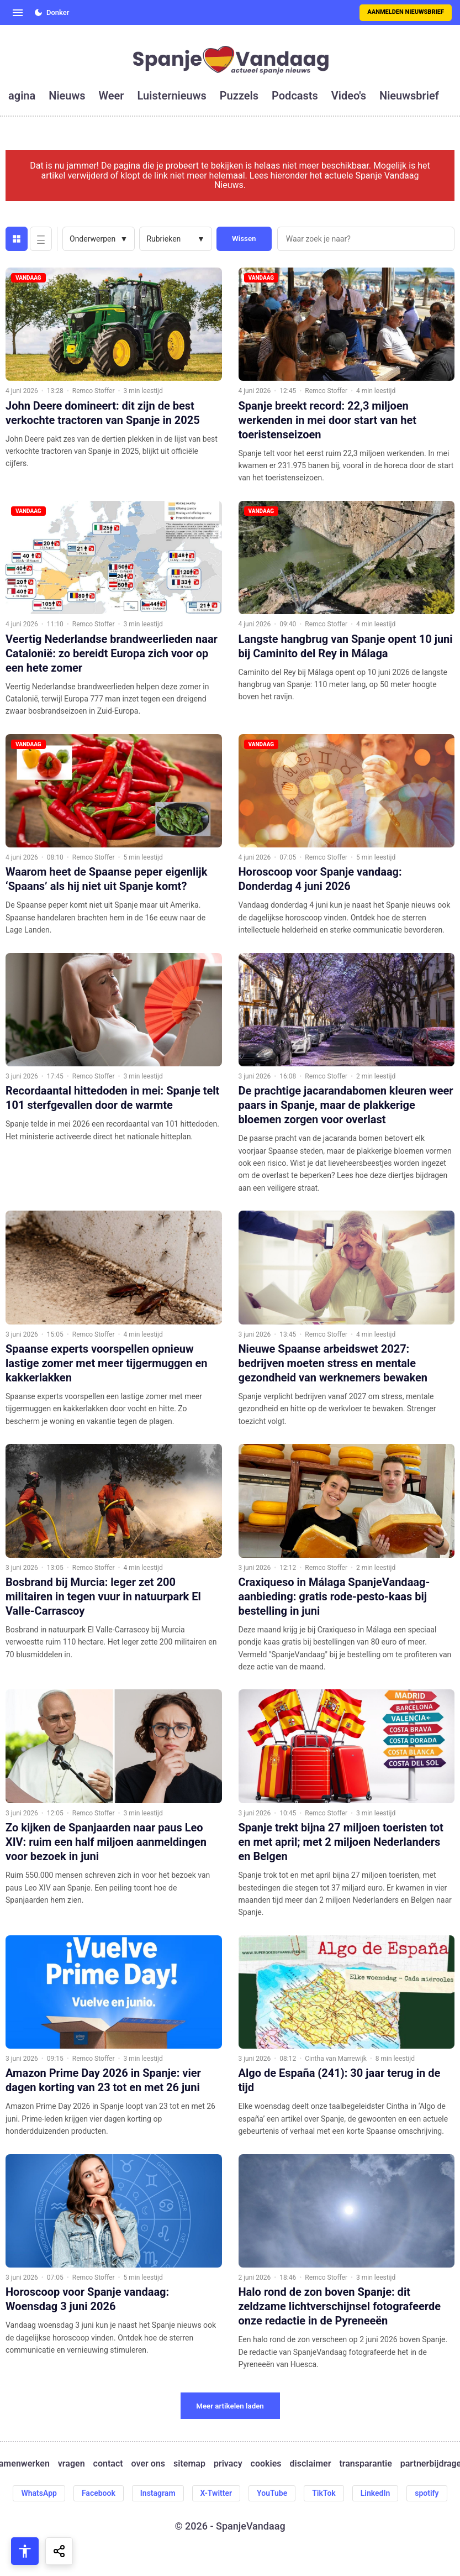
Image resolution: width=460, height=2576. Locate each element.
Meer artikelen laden (230, 2406)
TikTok (324, 2493)
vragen (71, 2464)
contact (108, 2464)
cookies (266, 2464)
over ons (148, 2464)
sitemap (189, 2464)
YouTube (272, 2493)
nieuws (67, 96)
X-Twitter (216, 2493)
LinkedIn (375, 2493)
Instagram (158, 2493)
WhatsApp (38, 2493)
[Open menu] (17, 12)
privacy (228, 2464)
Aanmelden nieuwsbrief (405, 11)
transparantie (365, 2464)
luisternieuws (172, 96)
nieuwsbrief (409, 96)
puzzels (239, 96)
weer (111, 96)
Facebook (98, 2493)
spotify (426, 2493)
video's (348, 96)
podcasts (295, 96)
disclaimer (310, 2464)
